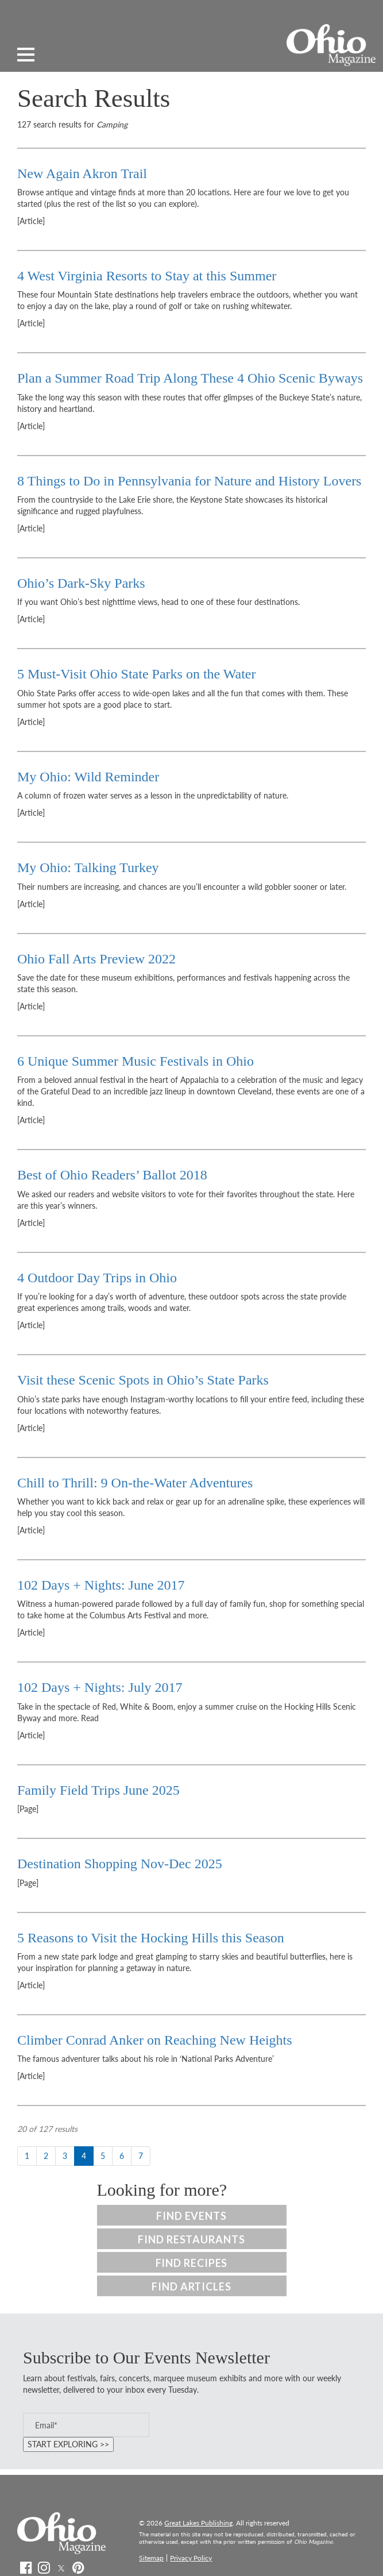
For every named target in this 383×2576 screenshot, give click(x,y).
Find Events (191, 2215)
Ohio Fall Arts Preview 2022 (96, 958)
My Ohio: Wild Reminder (88, 776)
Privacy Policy (191, 2558)
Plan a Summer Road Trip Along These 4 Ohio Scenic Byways (190, 378)
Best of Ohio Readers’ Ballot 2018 (112, 1174)
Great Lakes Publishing (198, 2523)
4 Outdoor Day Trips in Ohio (97, 1277)
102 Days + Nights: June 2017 (101, 1585)
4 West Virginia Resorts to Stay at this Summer (146, 275)
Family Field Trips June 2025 (98, 1790)
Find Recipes (192, 2263)
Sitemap (151, 2558)
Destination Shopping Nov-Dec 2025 (121, 1863)
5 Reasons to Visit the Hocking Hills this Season (150, 1937)
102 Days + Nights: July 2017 (100, 1687)
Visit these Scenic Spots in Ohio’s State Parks (143, 1379)
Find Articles (191, 2286)
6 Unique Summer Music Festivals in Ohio (135, 1061)
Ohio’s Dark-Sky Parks (81, 583)
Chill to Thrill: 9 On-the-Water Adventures (135, 1482)
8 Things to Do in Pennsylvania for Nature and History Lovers (189, 480)
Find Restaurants (191, 2239)
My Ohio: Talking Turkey (88, 867)
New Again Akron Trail (82, 173)
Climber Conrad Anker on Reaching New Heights (154, 2040)
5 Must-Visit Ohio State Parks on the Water (136, 673)
